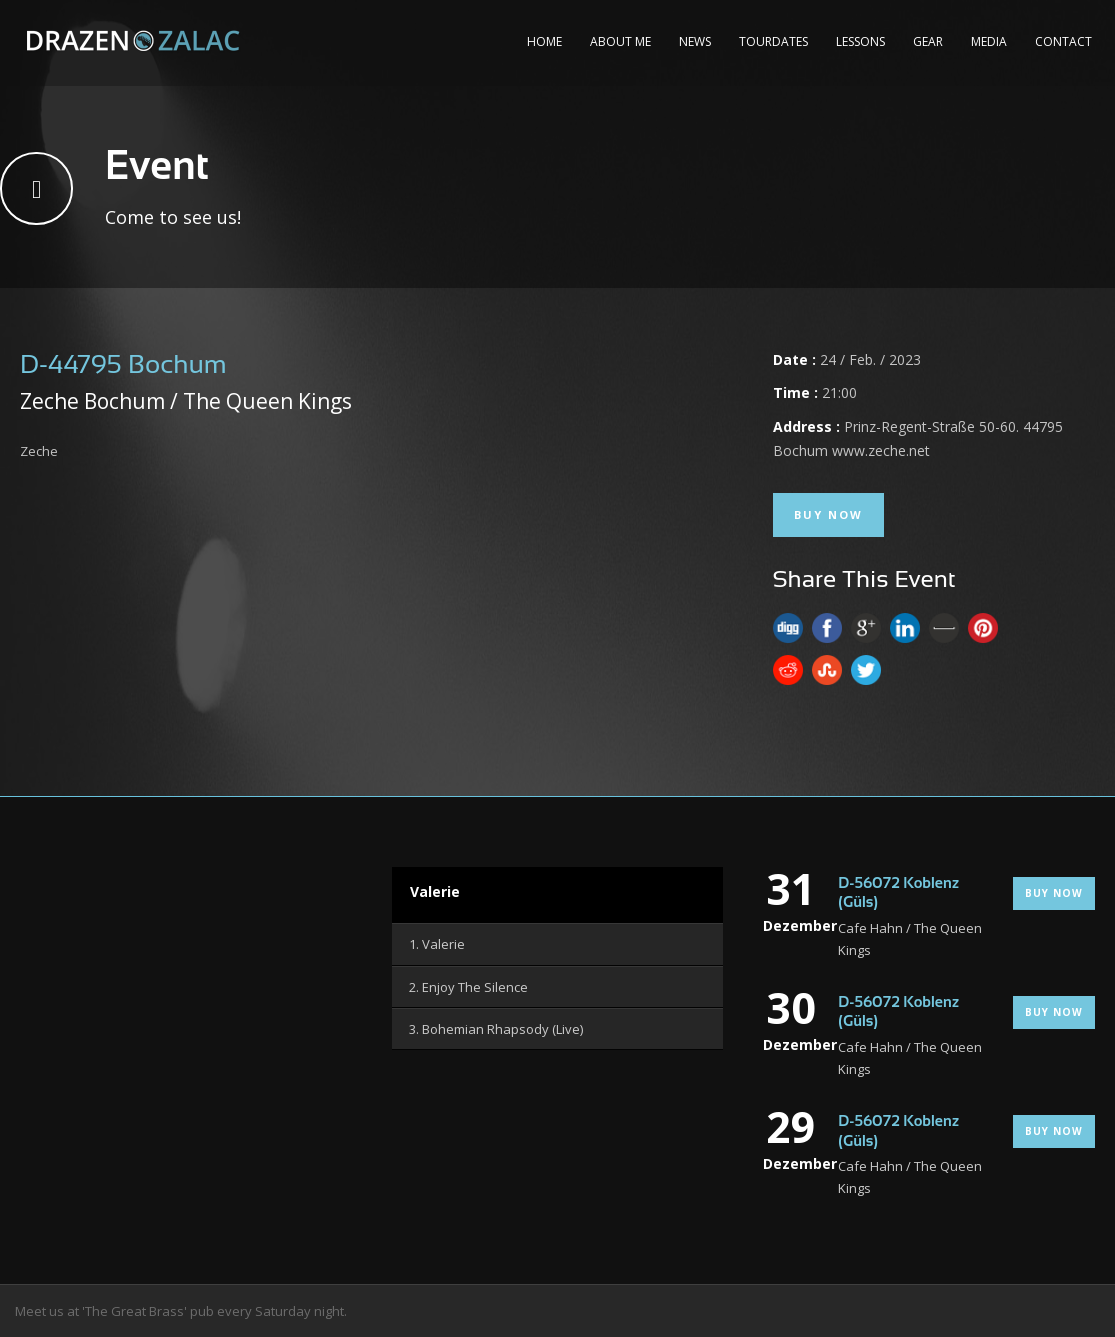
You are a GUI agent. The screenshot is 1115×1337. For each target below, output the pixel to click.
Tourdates (773, 41)
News (695, 41)
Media (989, 41)
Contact (1063, 41)
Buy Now (828, 514)
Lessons (860, 41)
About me (620, 41)
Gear (928, 41)
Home (544, 41)
